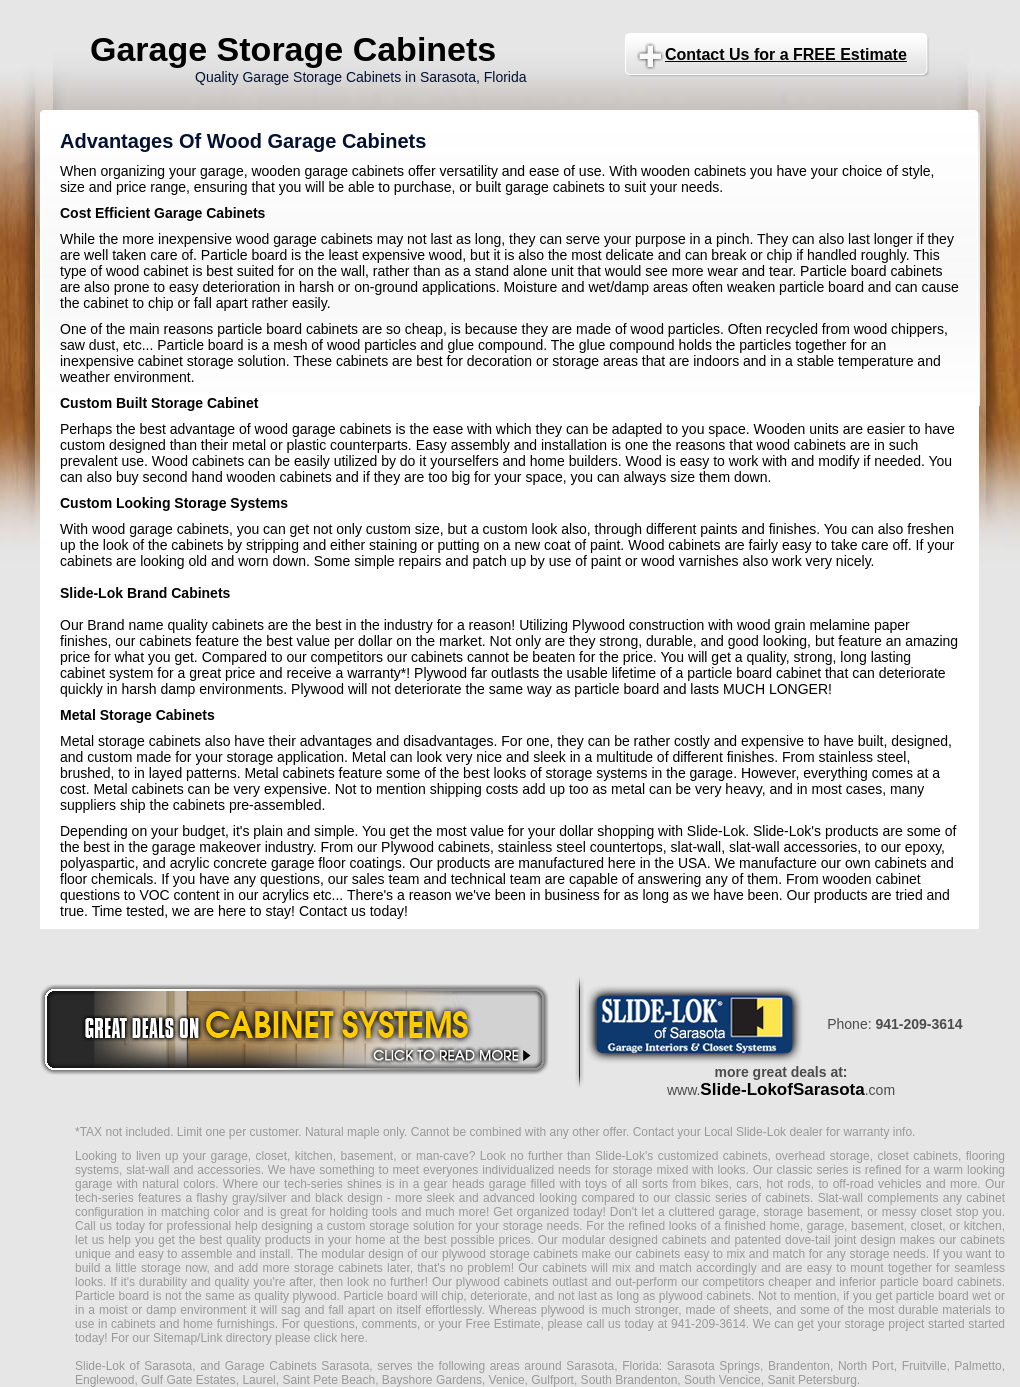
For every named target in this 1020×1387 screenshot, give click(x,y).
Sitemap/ (175, 1338)
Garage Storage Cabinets (293, 49)
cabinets (564, 1268)
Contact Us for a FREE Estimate (786, 54)
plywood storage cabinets (510, 1254)
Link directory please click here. (283, 1338)
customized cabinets (713, 1156)
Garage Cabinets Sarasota (297, 1366)
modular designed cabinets (634, 1240)
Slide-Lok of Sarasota (133, 1366)
